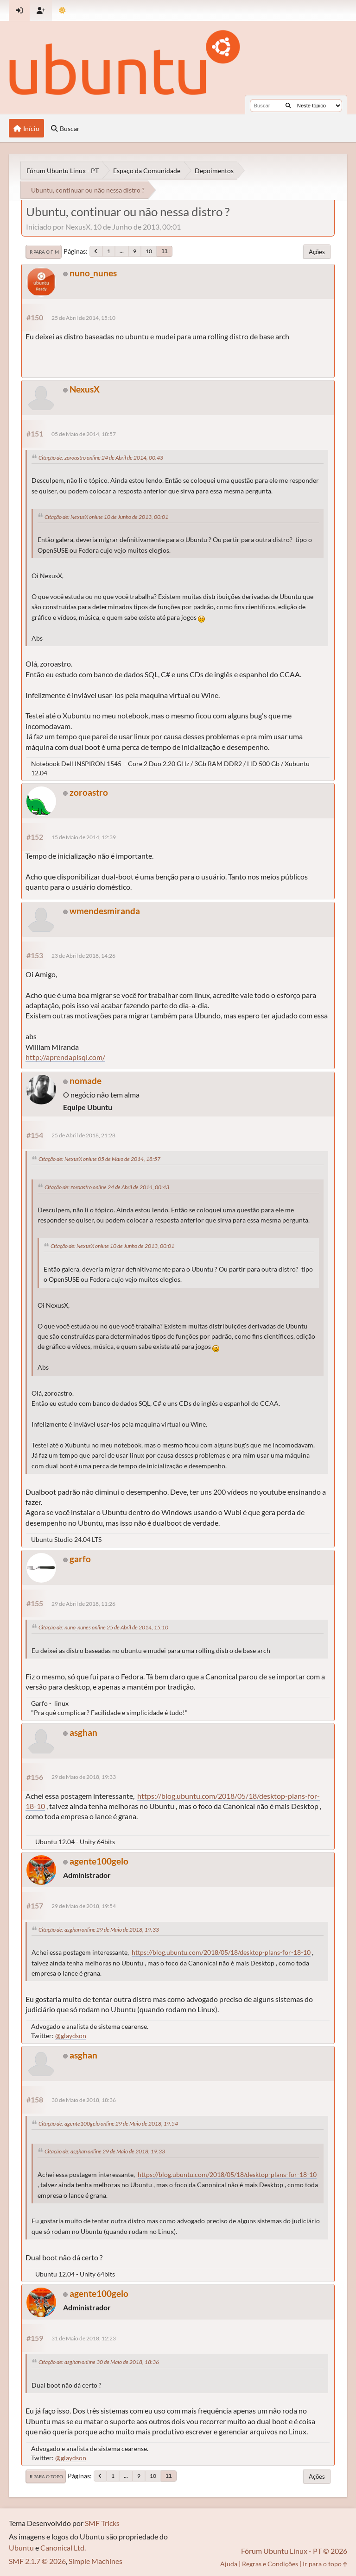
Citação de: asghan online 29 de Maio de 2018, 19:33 (98, 1929)
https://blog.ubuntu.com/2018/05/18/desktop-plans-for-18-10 (221, 1952)
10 (149, 251)
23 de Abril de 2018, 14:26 (83, 956)
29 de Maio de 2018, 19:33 (83, 1777)
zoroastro (89, 792)
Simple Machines (95, 2561)
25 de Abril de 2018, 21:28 (83, 1135)
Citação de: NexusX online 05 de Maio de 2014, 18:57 (99, 1158)
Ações (317, 252)
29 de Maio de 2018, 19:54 (83, 1906)
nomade (86, 1080)
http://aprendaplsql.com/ (65, 1057)
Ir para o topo (45, 2476)
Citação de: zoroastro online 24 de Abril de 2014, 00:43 (100, 457)
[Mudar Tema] (62, 10)
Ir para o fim (43, 252)
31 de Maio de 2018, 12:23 (83, 2338)
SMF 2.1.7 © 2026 (37, 2561)
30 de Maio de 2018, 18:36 (83, 2100)
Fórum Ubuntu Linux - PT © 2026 (294, 2550)
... (122, 251)
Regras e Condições (270, 2564)
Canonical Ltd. (63, 2547)
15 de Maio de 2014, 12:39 (83, 837)
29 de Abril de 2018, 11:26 (83, 1604)
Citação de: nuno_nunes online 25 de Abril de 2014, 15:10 (103, 1627)
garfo (80, 1558)
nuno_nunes (93, 273)
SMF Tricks (102, 2523)
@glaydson (70, 2036)
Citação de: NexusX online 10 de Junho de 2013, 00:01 (106, 516)
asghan (83, 1732)
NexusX (85, 389)
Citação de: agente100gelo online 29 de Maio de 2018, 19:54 (108, 2123)
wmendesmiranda (105, 910)
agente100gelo (99, 1861)
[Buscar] (288, 105)
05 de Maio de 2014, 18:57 (83, 434)
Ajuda (228, 2564)
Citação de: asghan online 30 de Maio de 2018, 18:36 (98, 2361)
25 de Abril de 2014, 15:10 (83, 318)
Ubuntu (21, 2547)
